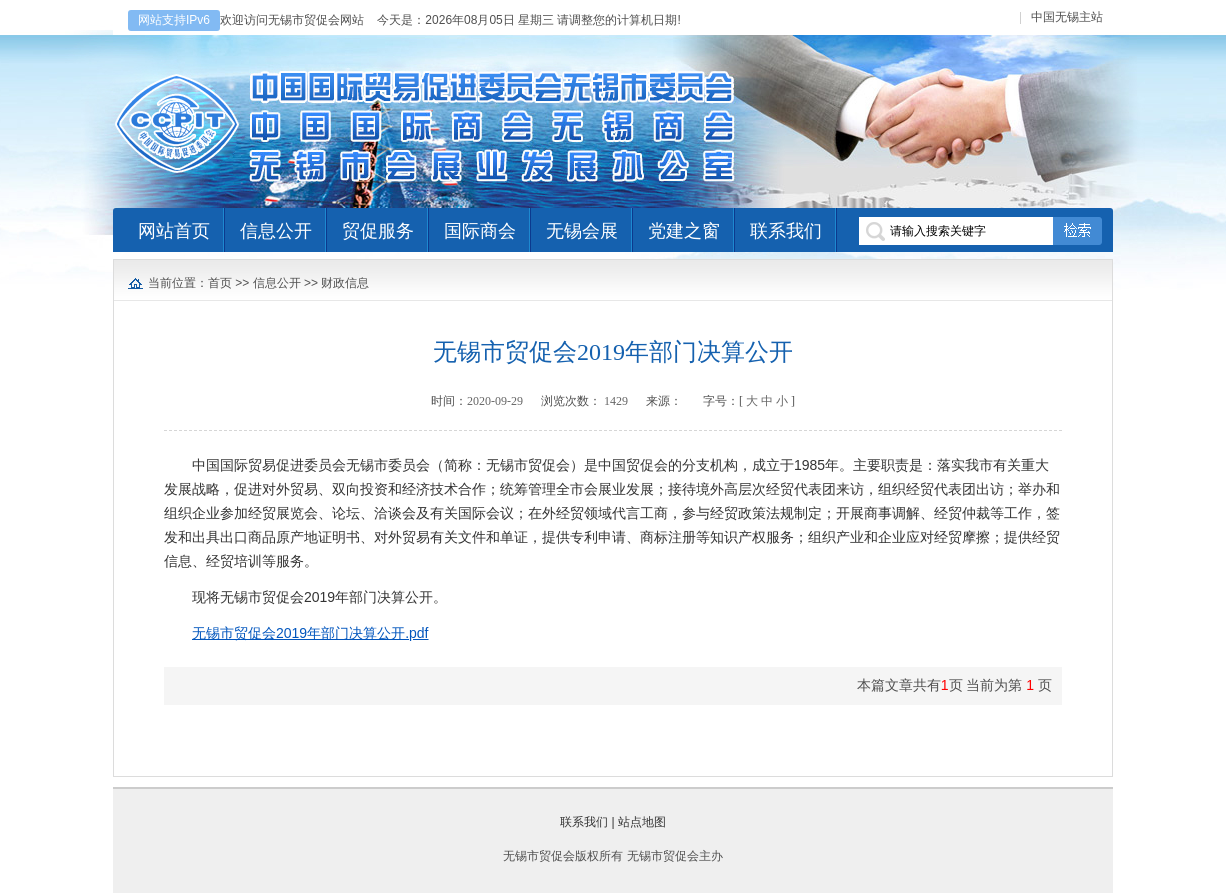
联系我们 (584, 822)
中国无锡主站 (1067, 17)
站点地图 (642, 822)
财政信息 (345, 283)
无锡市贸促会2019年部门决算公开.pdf (310, 633)
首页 (220, 283)
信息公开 (277, 283)
